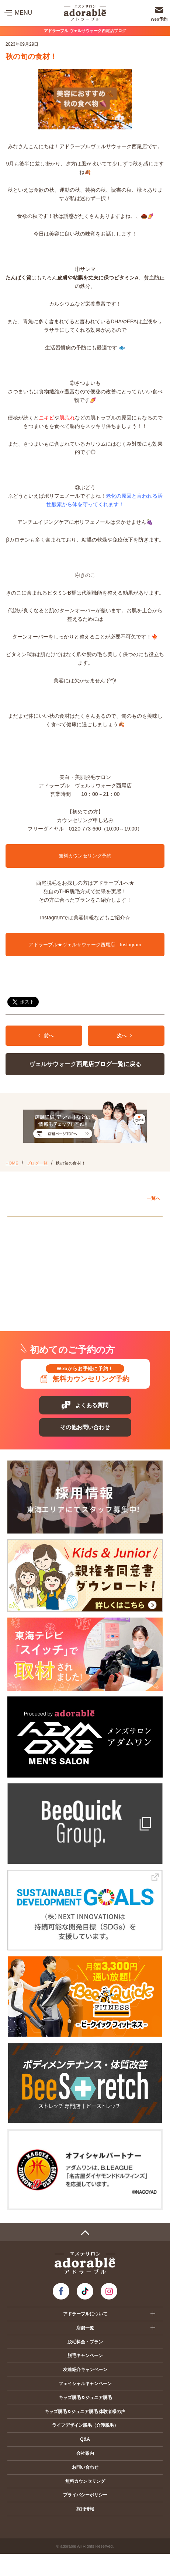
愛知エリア (27, 1224)
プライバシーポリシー (85, 2494)
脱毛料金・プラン (85, 2341)
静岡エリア (27, 1291)
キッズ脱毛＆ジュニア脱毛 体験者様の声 (85, 2411)
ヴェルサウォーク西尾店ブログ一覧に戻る (85, 1064)
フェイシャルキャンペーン (85, 2383)
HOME (12, 1163)
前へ (45, 1035)
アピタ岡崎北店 (33, 1240)
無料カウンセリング (85, 2481)
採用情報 (85, 2508)
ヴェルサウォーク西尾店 (43, 1258)
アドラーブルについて (85, 2313)
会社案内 (85, 2453)
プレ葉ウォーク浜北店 (41, 1307)
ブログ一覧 (37, 1163)
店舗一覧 (85, 2327)
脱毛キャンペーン (85, 2355)
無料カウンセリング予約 (85, 856)
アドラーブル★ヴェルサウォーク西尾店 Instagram (85, 944)
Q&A (85, 2439)
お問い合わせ (85, 2467)
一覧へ (153, 1198)
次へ (124, 1035)
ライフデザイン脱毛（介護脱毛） (85, 2425)
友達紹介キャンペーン (85, 2369)
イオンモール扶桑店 (38, 1275)
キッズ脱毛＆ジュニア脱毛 (85, 2397)
